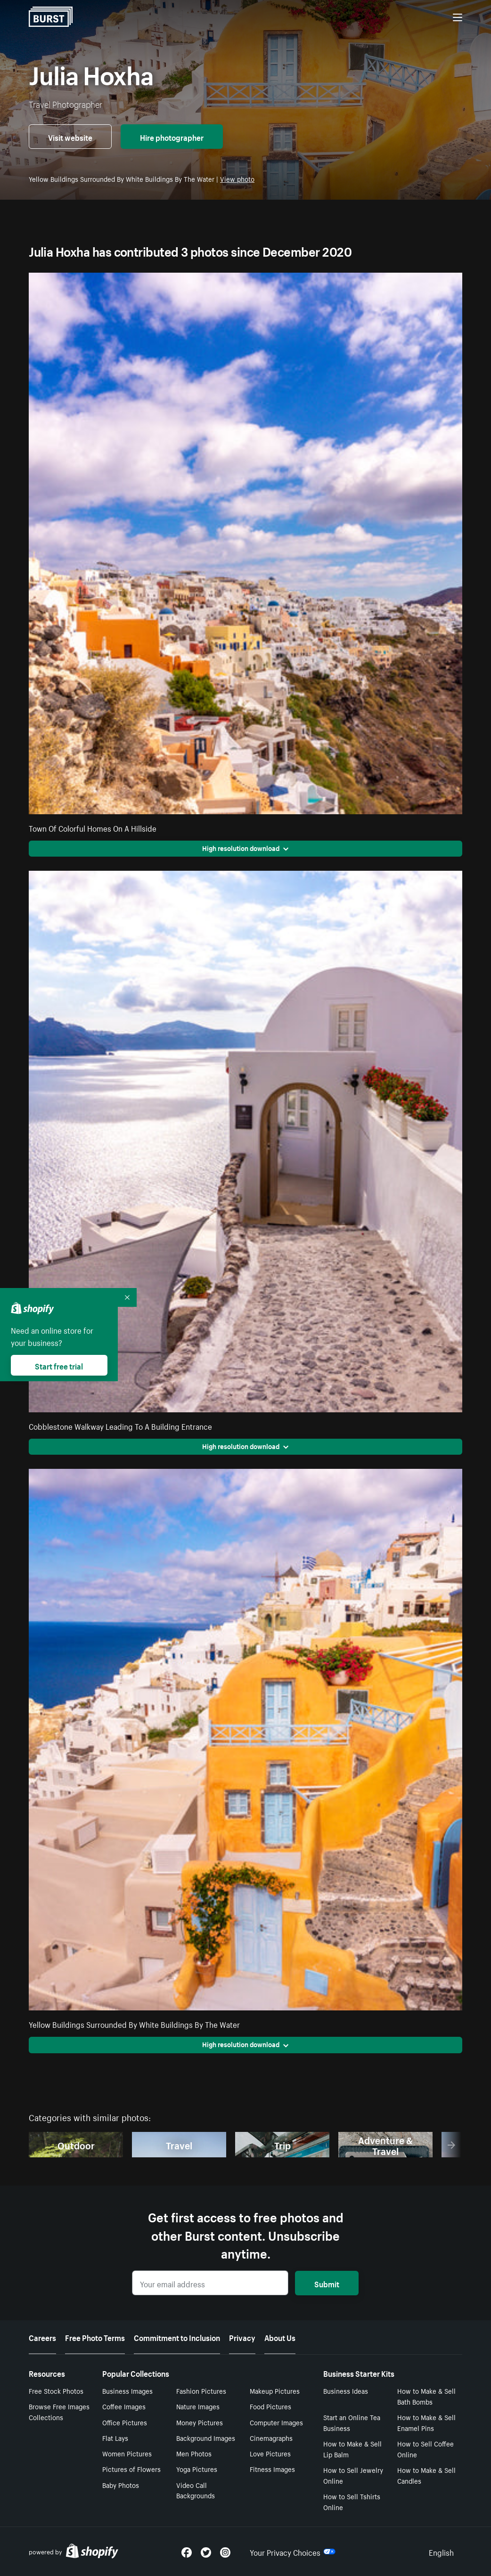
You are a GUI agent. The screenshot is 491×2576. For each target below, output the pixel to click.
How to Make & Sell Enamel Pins (426, 2422)
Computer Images (276, 2422)
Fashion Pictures (201, 2390)
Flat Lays (115, 2437)
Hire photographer (172, 136)
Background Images (205, 2437)
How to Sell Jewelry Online (353, 2475)
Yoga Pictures (196, 2468)
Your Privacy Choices (293, 2551)
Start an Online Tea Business (351, 2422)
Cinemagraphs (271, 2437)
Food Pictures (270, 2406)
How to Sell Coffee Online (425, 2448)
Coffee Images (124, 2406)
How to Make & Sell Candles (426, 2475)
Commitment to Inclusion (177, 2337)
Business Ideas (345, 2390)
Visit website (70, 136)
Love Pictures (270, 2453)
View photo (237, 178)
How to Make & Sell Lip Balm (352, 2448)
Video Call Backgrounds (195, 2490)
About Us (279, 2337)
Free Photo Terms (95, 2337)
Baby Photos (120, 2484)
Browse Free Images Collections (59, 2411)
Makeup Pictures (275, 2390)
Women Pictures (127, 2453)
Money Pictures (199, 2422)
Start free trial (59, 1365)
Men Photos (194, 2453)
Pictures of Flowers (131, 2468)
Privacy (242, 2337)
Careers (42, 2337)
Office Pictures (124, 2422)
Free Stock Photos (56, 2390)
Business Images (127, 2390)
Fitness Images (272, 2468)
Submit (326, 2283)
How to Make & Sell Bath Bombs (426, 2395)
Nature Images (198, 2406)
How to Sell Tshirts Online (351, 2501)
